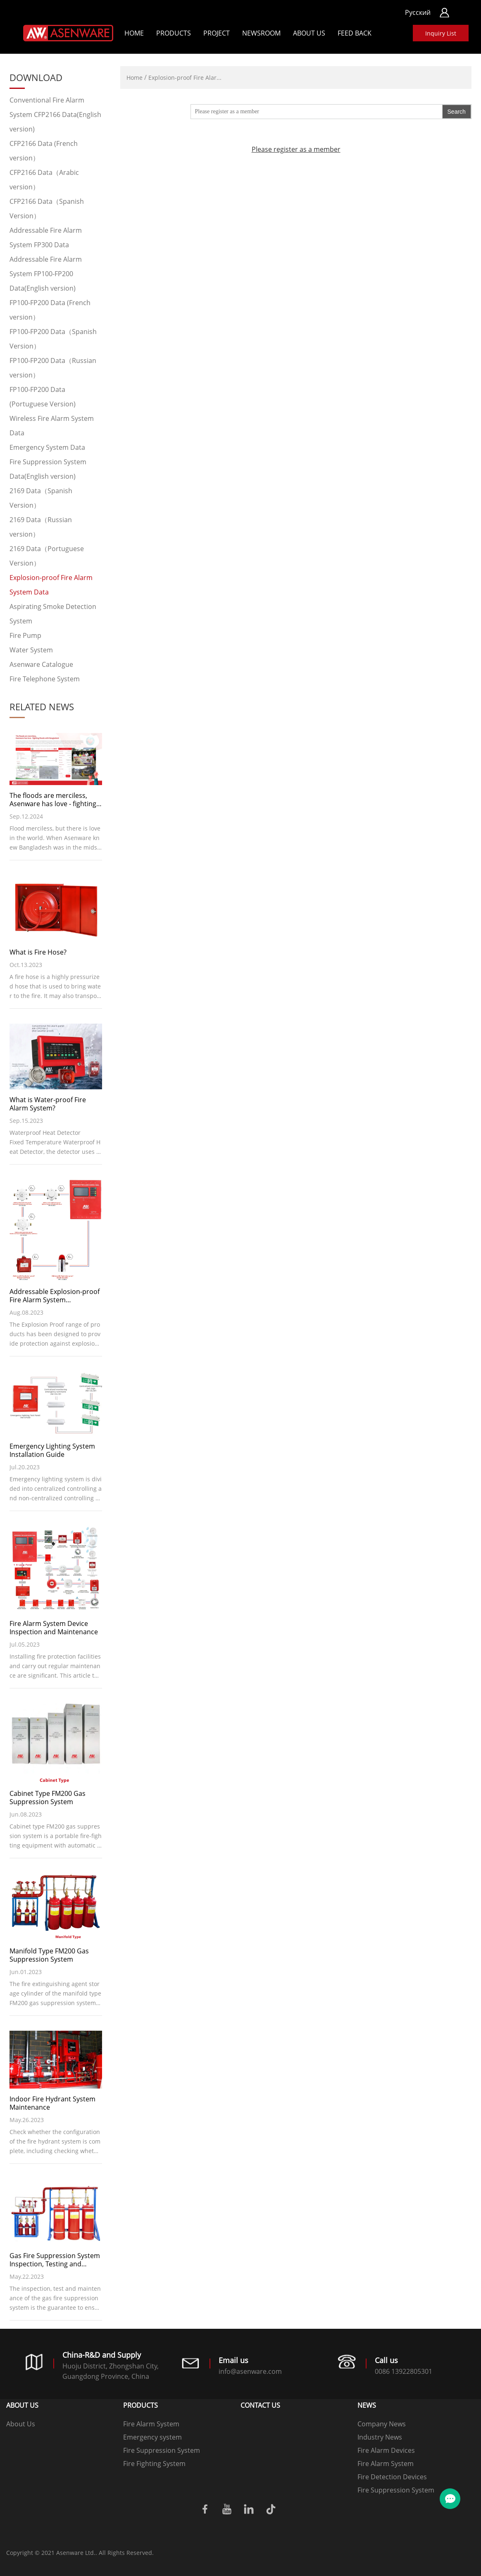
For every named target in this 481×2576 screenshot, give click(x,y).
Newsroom (261, 33)
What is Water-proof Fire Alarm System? (48, 1104)
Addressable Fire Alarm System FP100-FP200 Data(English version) (46, 274)
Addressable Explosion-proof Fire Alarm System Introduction (55, 1295)
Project (216, 33)
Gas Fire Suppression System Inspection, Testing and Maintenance (55, 2259)
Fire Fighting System (154, 2463)
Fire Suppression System (161, 2450)
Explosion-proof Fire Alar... (184, 77)
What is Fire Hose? (38, 952)
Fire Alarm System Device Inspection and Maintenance (54, 1627)
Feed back (354, 33)
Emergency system (152, 2437)
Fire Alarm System (151, 2423)
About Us (309, 33)
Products (173, 33)
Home (134, 33)
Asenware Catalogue (41, 664)
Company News (381, 2423)
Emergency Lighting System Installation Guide (52, 1450)
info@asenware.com (250, 2371)
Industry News (379, 2437)
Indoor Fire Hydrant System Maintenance (52, 2103)
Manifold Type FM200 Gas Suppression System (49, 1955)
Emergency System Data (47, 447)
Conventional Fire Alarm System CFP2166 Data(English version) (55, 114)
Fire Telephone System (45, 678)
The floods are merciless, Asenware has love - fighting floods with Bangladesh (53, 799)
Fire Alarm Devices (386, 2450)
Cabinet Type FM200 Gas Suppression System (48, 1797)
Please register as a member (296, 154)
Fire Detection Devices (392, 2476)
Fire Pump (25, 635)
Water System (31, 649)
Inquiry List (440, 33)
